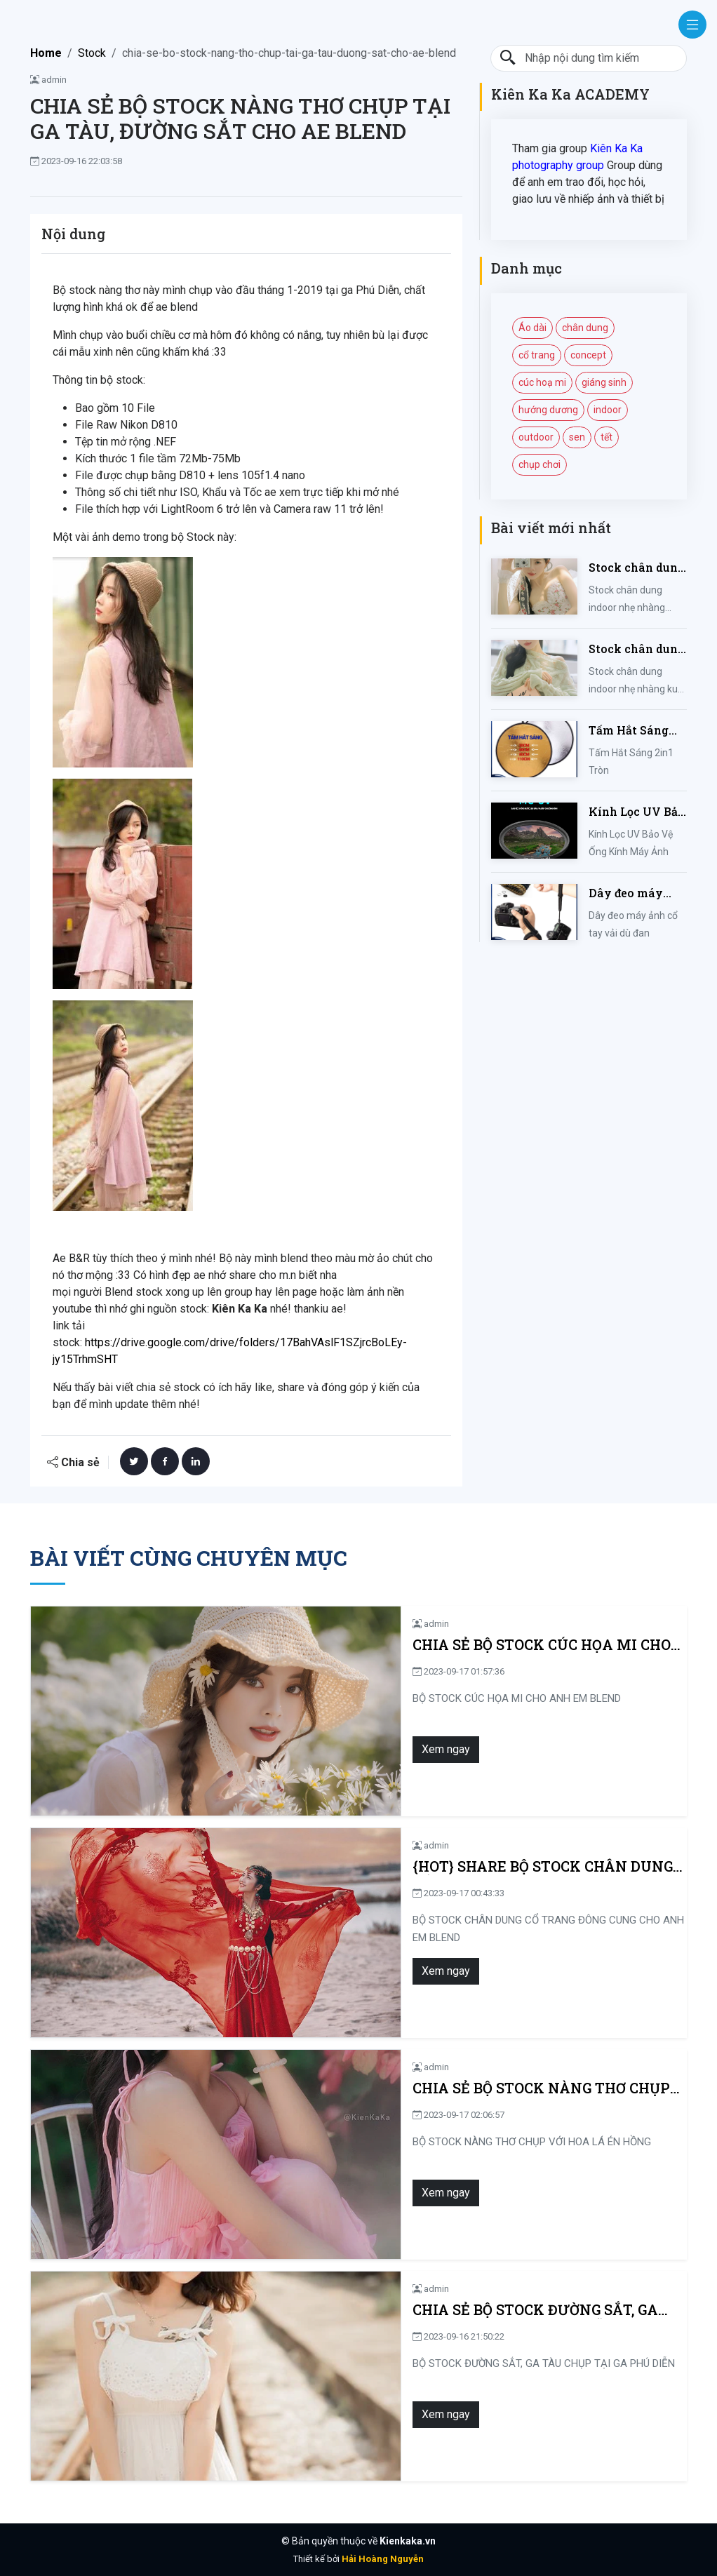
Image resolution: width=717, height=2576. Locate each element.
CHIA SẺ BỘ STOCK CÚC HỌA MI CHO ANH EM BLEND (422, 1644)
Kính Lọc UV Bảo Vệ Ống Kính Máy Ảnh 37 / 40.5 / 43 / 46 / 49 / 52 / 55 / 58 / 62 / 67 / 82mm (637, 812)
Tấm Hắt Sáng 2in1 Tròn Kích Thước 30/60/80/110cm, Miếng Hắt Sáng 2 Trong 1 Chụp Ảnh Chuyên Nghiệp (635, 731)
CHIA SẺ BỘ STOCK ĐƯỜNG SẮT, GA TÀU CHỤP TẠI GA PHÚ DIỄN (441, 2310)
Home (46, 53)
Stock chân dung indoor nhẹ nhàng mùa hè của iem (637, 568)
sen (577, 437)
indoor (608, 409)
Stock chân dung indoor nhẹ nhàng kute (637, 649)
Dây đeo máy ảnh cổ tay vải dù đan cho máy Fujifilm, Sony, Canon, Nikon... (637, 893)
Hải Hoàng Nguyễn (383, 2559)
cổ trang (536, 355)
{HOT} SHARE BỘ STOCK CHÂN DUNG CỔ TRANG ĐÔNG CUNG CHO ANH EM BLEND (448, 1866)
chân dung (585, 327)
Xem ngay (268, 1749)
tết (606, 437)
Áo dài (532, 327)
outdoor (536, 437)
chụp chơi (539, 464)
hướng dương (548, 409)
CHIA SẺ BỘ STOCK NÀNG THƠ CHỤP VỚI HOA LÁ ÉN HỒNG (443, 2088)
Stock (92, 53)
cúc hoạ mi (542, 382)
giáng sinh (604, 382)
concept (588, 355)
